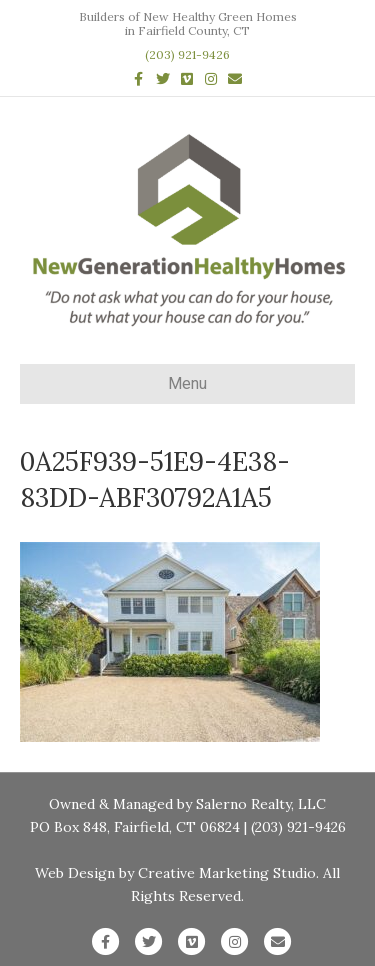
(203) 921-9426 (187, 54)
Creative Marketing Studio (227, 873)
